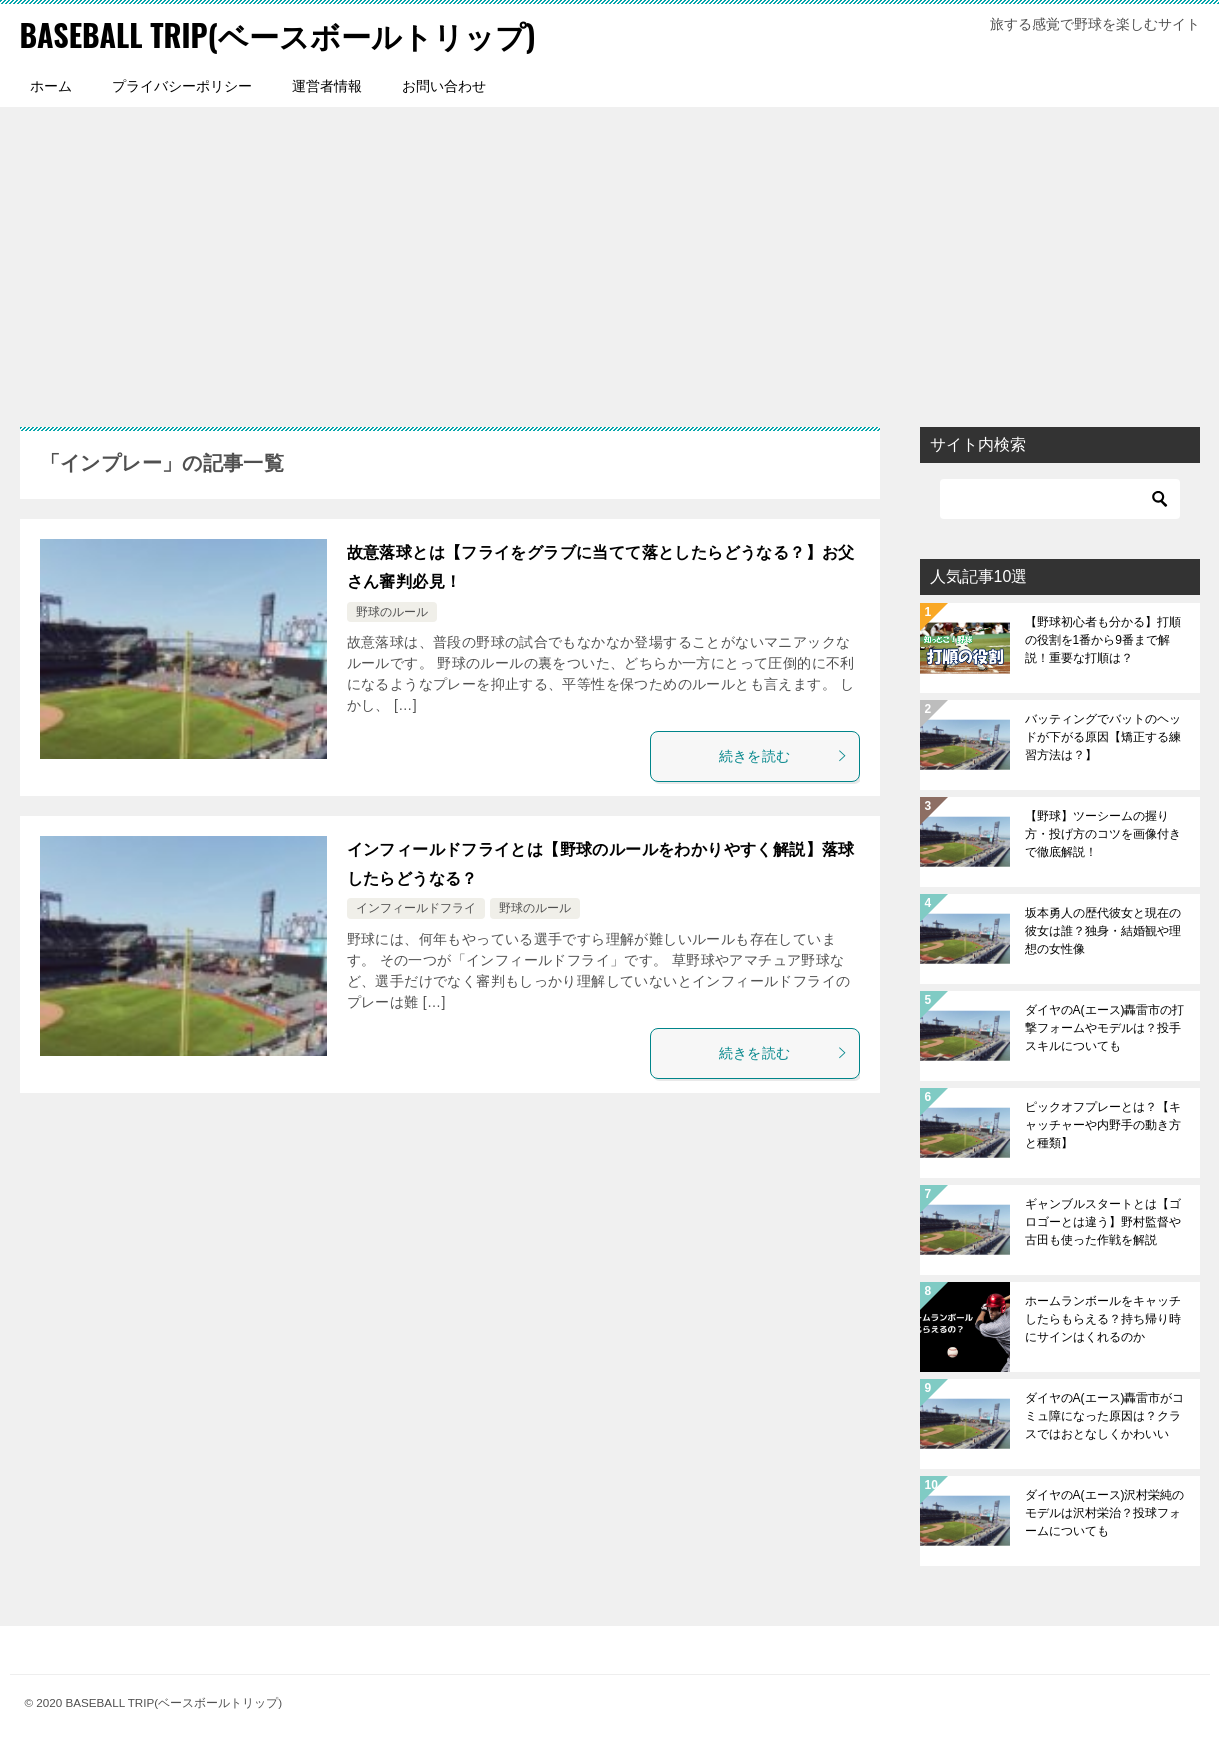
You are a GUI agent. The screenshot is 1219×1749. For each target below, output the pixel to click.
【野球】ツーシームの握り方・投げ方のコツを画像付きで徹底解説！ (1103, 833)
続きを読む (784, 755)
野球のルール (392, 611)
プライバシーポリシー (182, 85)
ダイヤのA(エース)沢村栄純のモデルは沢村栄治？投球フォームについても (1105, 1512)
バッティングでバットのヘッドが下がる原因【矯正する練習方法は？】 (1103, 736)
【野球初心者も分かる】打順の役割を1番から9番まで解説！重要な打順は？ (1103, 639)
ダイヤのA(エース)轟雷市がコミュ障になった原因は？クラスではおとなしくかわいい (1105, 1415)
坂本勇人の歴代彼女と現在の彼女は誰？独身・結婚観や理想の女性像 (1103, 930)
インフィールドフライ (416, 908)
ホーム (51, 85)
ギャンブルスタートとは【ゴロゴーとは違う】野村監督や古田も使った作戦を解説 (1103, 1221)
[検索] (1060, 498)
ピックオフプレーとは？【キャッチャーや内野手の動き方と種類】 (1103, 1124)
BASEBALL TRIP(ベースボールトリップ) (278, 34)
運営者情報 (327, 85)
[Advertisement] (610, 256)
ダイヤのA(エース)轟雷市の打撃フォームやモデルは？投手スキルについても (1105, 1027)
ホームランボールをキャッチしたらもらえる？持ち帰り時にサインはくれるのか (1103, 1318)
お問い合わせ (444, 85)
